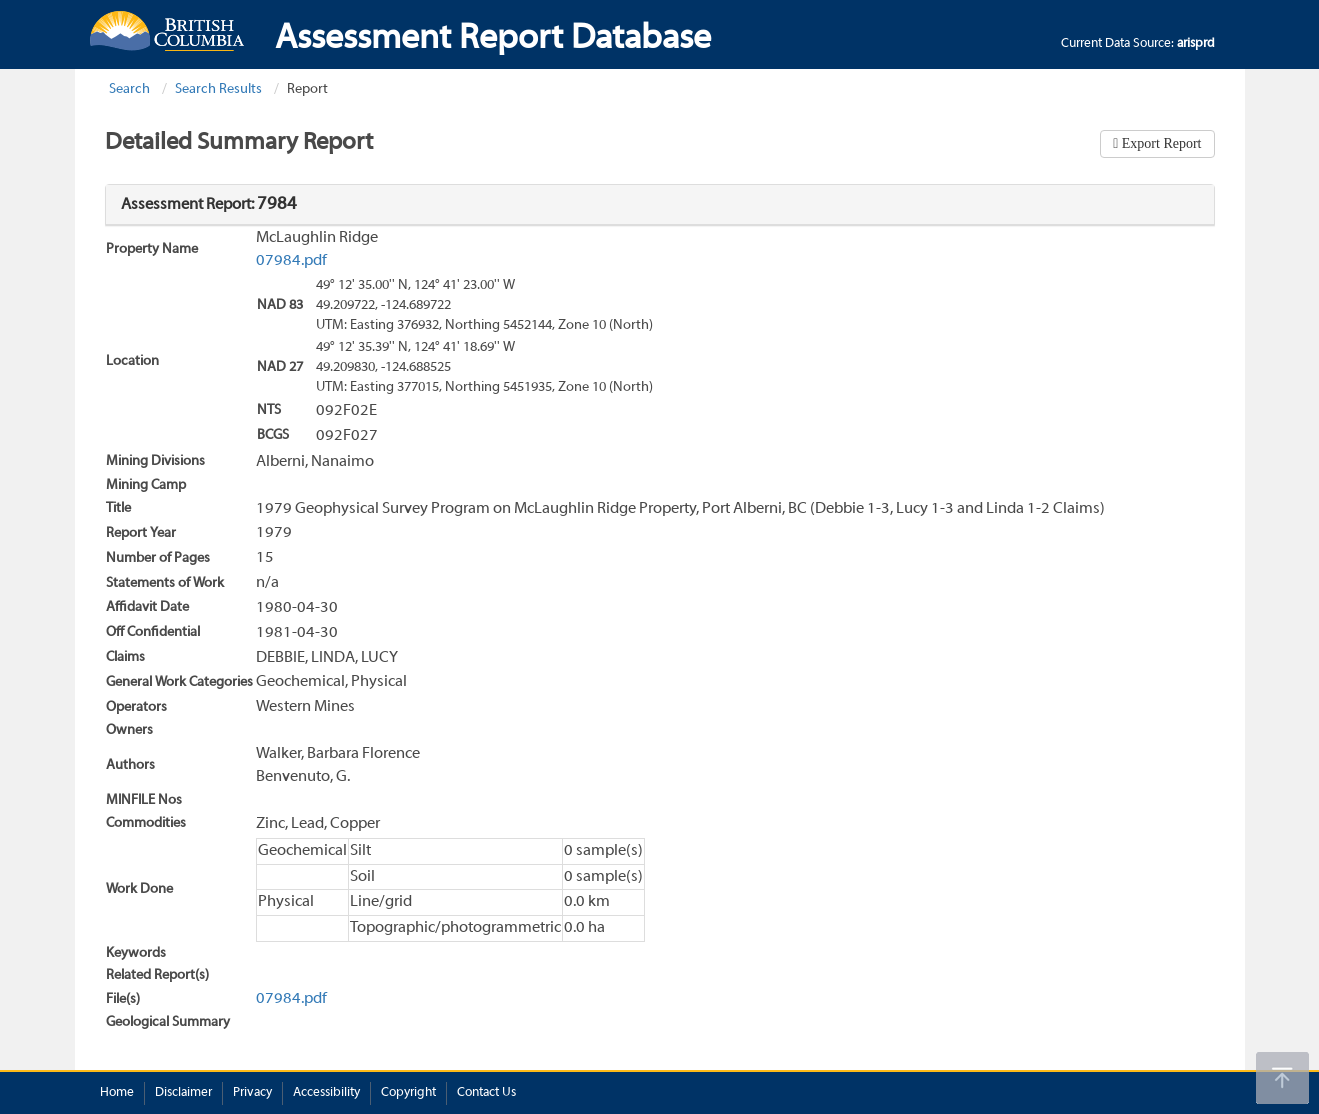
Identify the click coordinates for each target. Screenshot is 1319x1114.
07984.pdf (291, 261)
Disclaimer (183, 1093)
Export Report (1159, 143)
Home (117, 1093)
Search (129, 89)
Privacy (252, 1093)
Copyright (408, 1093)
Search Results (218, 89)
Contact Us (486, 1093)
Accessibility (326, 1093)
